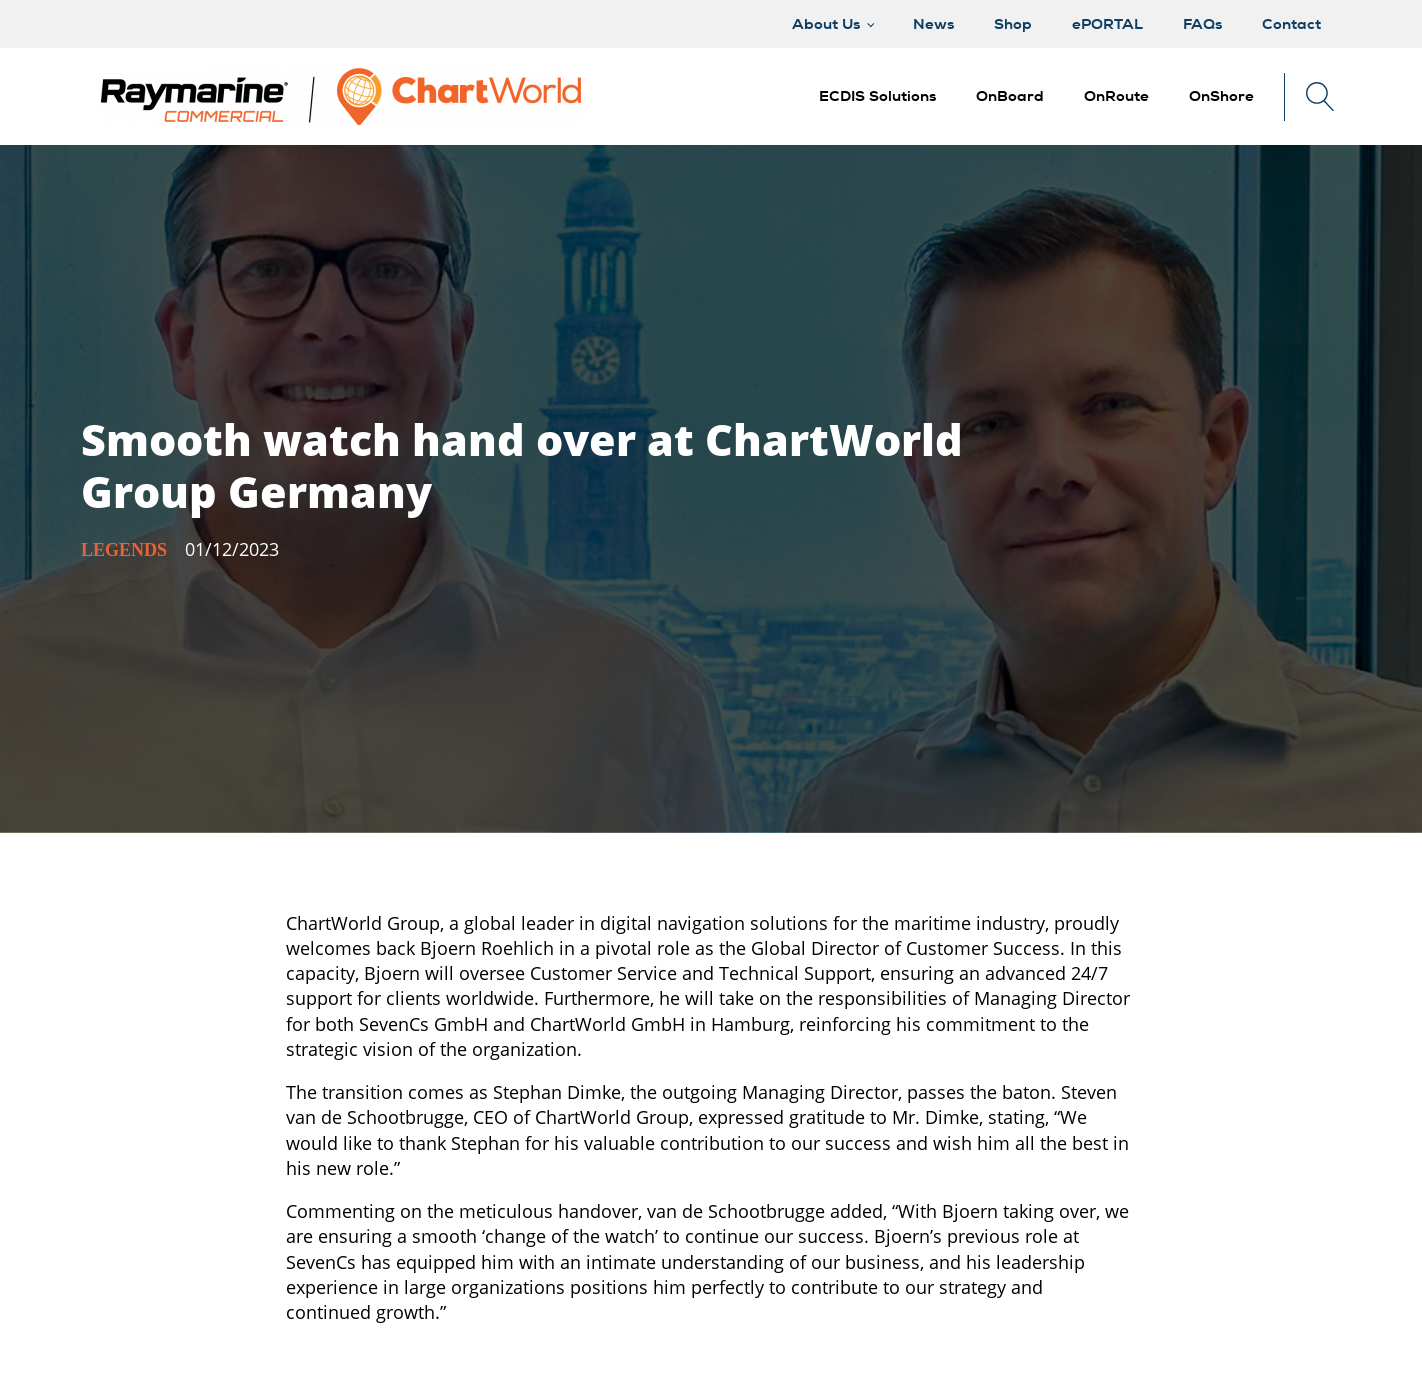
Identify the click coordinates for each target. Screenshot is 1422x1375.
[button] (1010, 96)
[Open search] (1320, 96)
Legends (124, 550)
